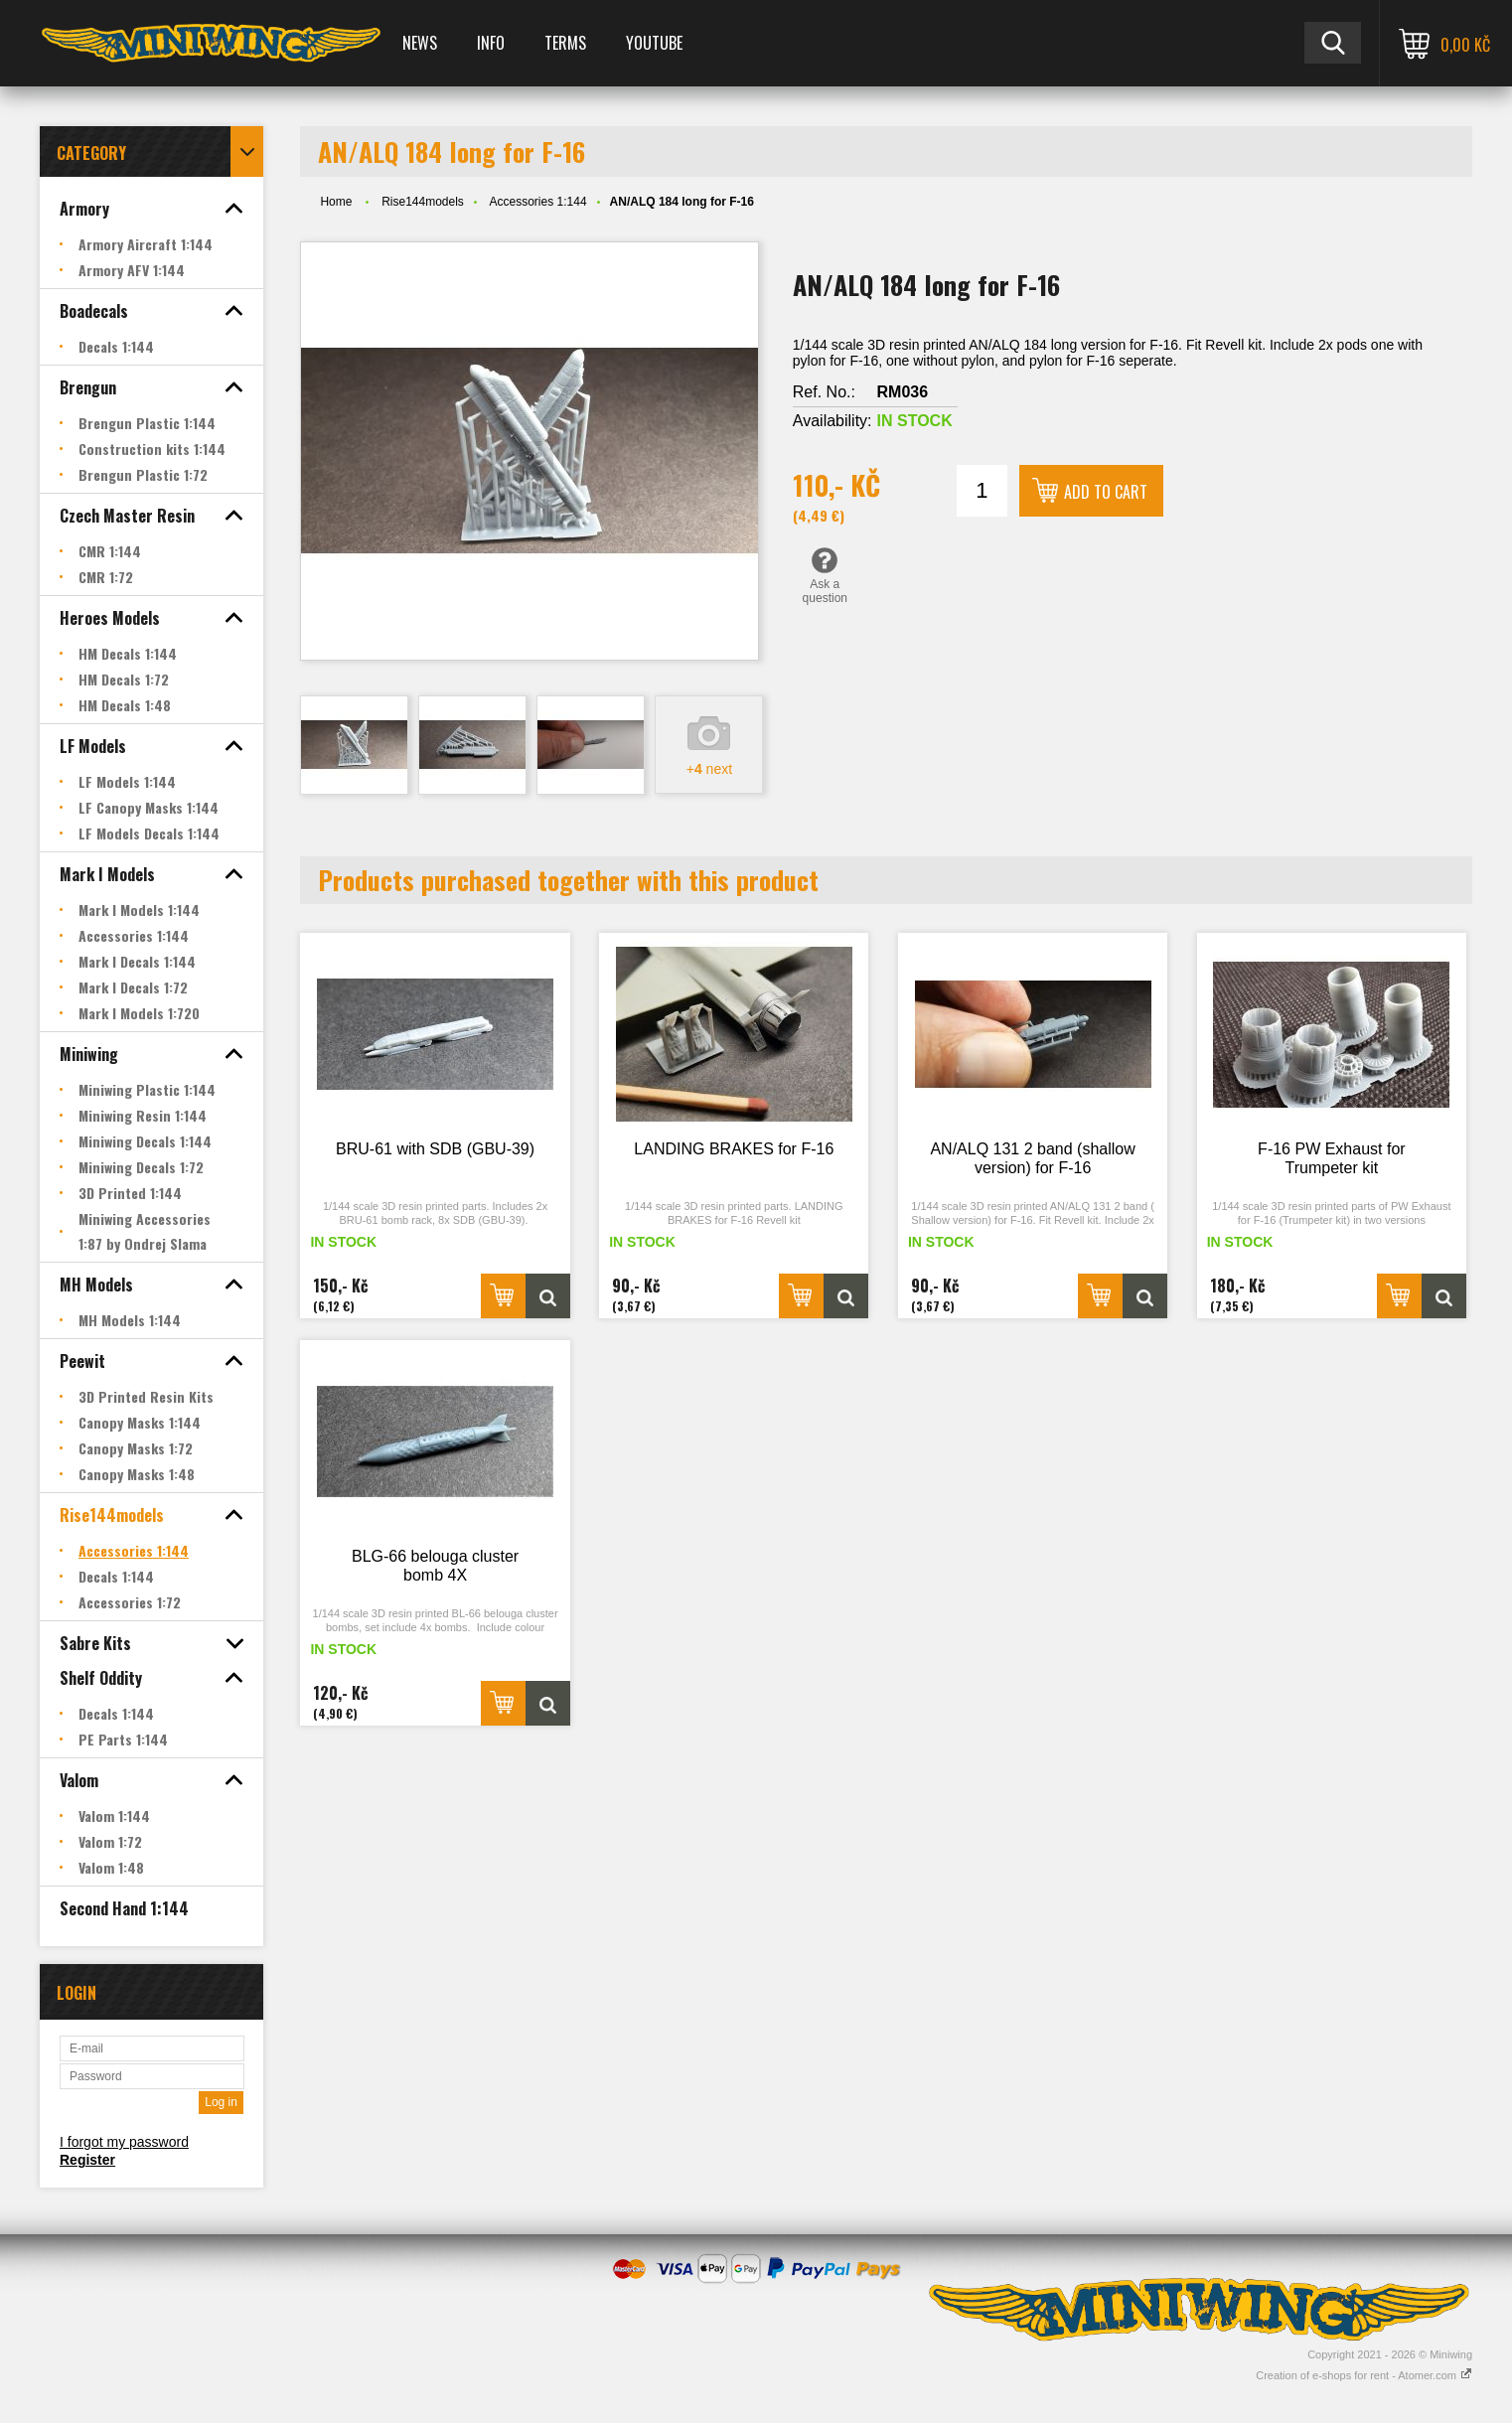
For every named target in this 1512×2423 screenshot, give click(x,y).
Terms (565, 43)
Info (491, 43)
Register (87, 2160)
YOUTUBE (654, 43)
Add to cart (1105, 492)
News (419, 43)
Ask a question (825, 575)
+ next (709, 769)
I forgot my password (124, 2142)
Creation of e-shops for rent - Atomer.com (1364, 2375)
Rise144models (422, 202)
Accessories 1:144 (538, 202)
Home (336, 202)
